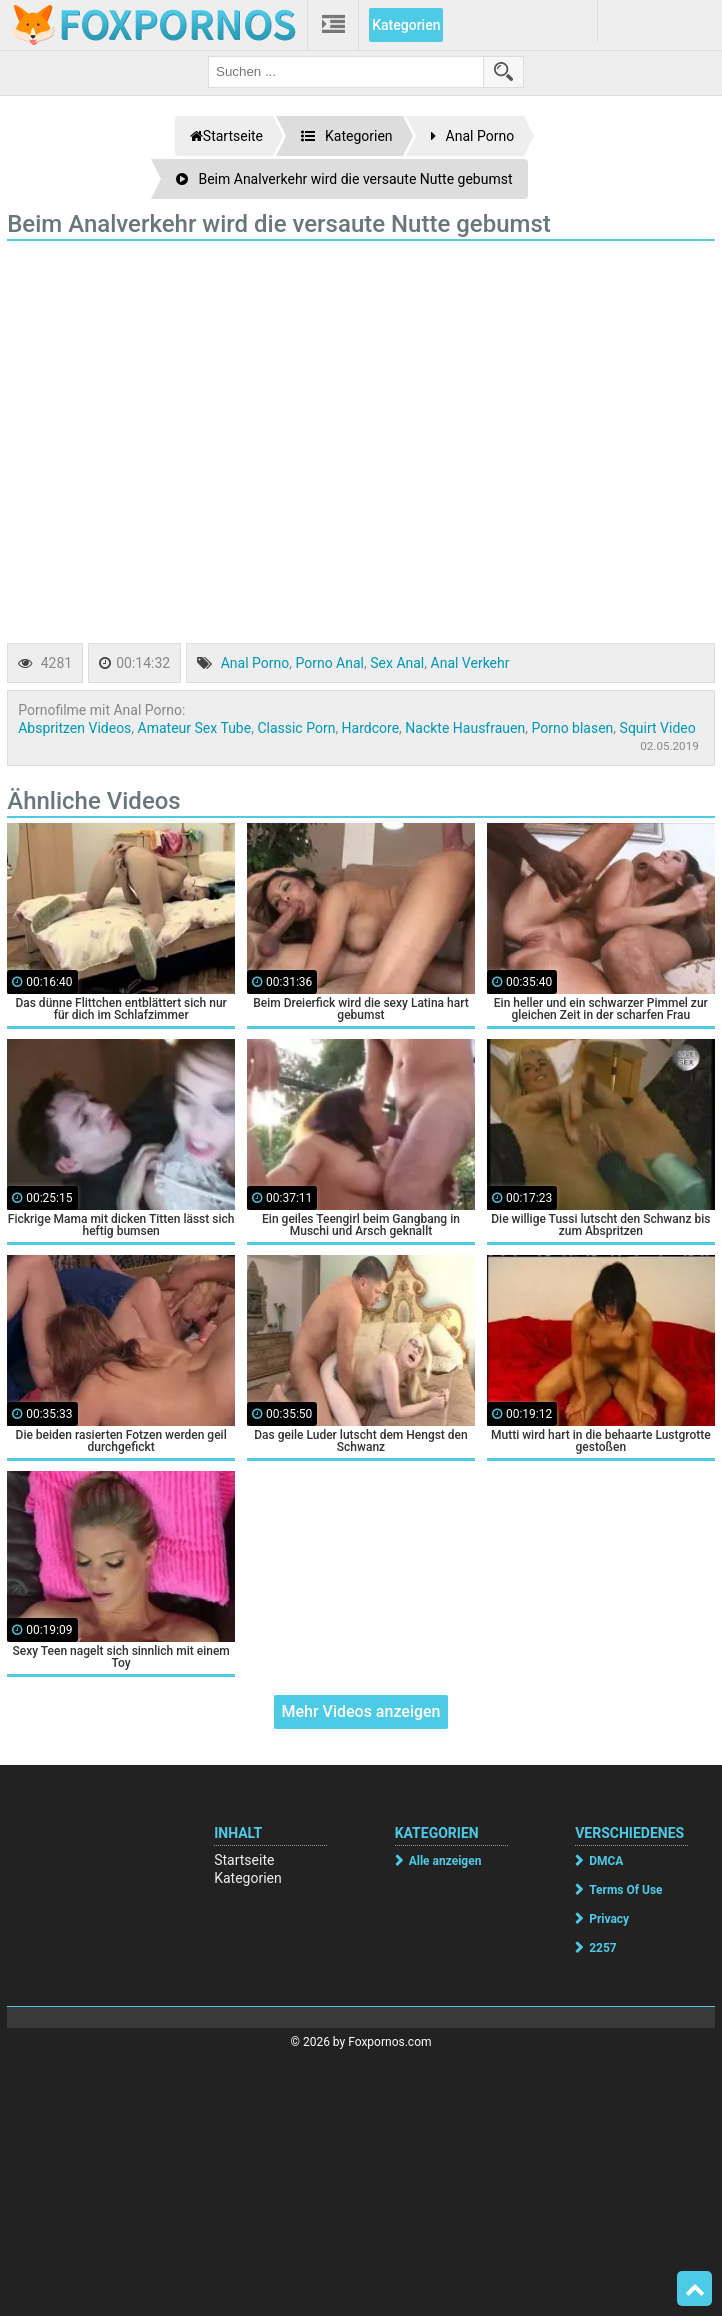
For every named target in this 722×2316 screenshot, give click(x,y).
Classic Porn (296, 728)
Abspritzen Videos (74, 728)
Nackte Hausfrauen (465, 728)
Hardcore (370, 728)
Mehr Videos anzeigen (360, 1711)
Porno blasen (572, 728)
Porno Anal (329, 663)
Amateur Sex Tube (195, 728)
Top (695, 2289)
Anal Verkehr (470, 663)
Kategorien (406, 25)
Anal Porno (255, 663)
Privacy (609, 1919)
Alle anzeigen (445, 1861)
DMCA (606, 1861)
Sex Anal (397, 663)
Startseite (244, 1860)
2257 (603, 1948)
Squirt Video (658, 728)
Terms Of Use (625, 1890)
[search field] (346, 72)
